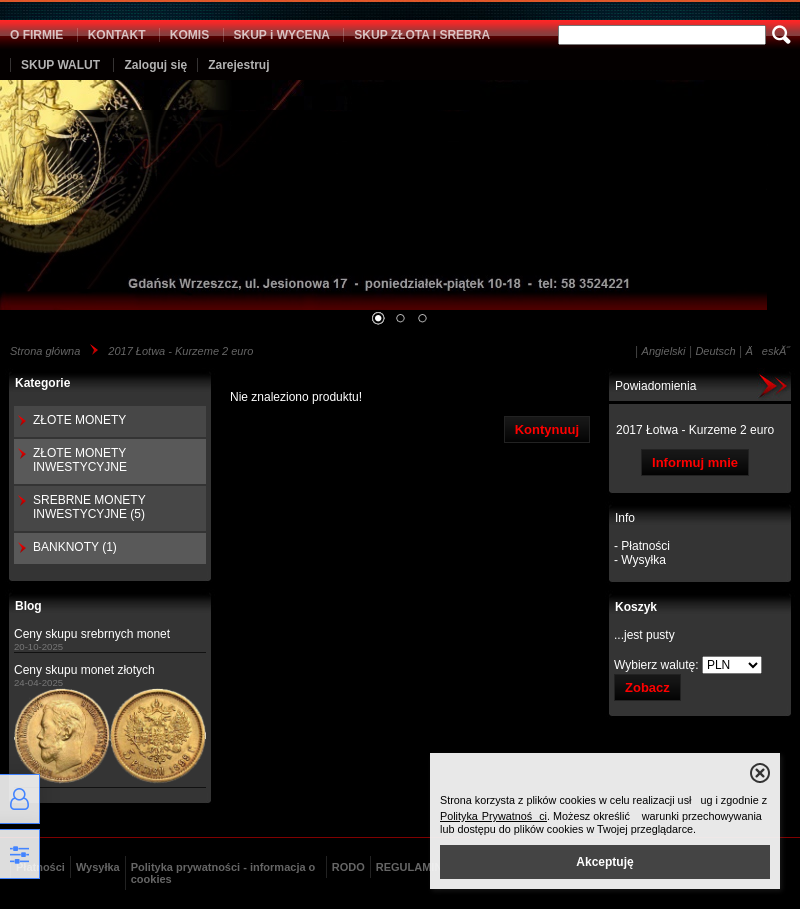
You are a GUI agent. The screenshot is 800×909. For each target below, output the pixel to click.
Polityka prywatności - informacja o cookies (223, 873)
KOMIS (189, 35)
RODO (348, 867)
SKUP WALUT (60, 65)
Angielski (664, 351)
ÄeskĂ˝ (768, 351)
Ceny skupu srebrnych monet (92, 634)
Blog (28, 606)
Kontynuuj (547, 429)
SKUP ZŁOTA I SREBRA (422, 35)
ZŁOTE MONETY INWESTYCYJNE (80, 460)
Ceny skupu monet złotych (84, 670)
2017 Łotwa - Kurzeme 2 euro (180, 351)
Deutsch (715, 351)
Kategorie (42, 383)
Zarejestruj (238, 65)
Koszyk (636, 607)
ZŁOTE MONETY (79, 420)
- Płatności (642, 546)
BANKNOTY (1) (75, 547)
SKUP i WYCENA (282, 35)
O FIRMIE (36, 35)
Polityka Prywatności (493, 816)
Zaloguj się (155, 65)
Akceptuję (604, 862)
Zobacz (647, 687)
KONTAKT (117, 35)
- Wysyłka (640, 560)
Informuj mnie (695, 462)
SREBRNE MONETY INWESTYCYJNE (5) (89, 507)
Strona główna (45, 351)
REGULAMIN (409, 867)
